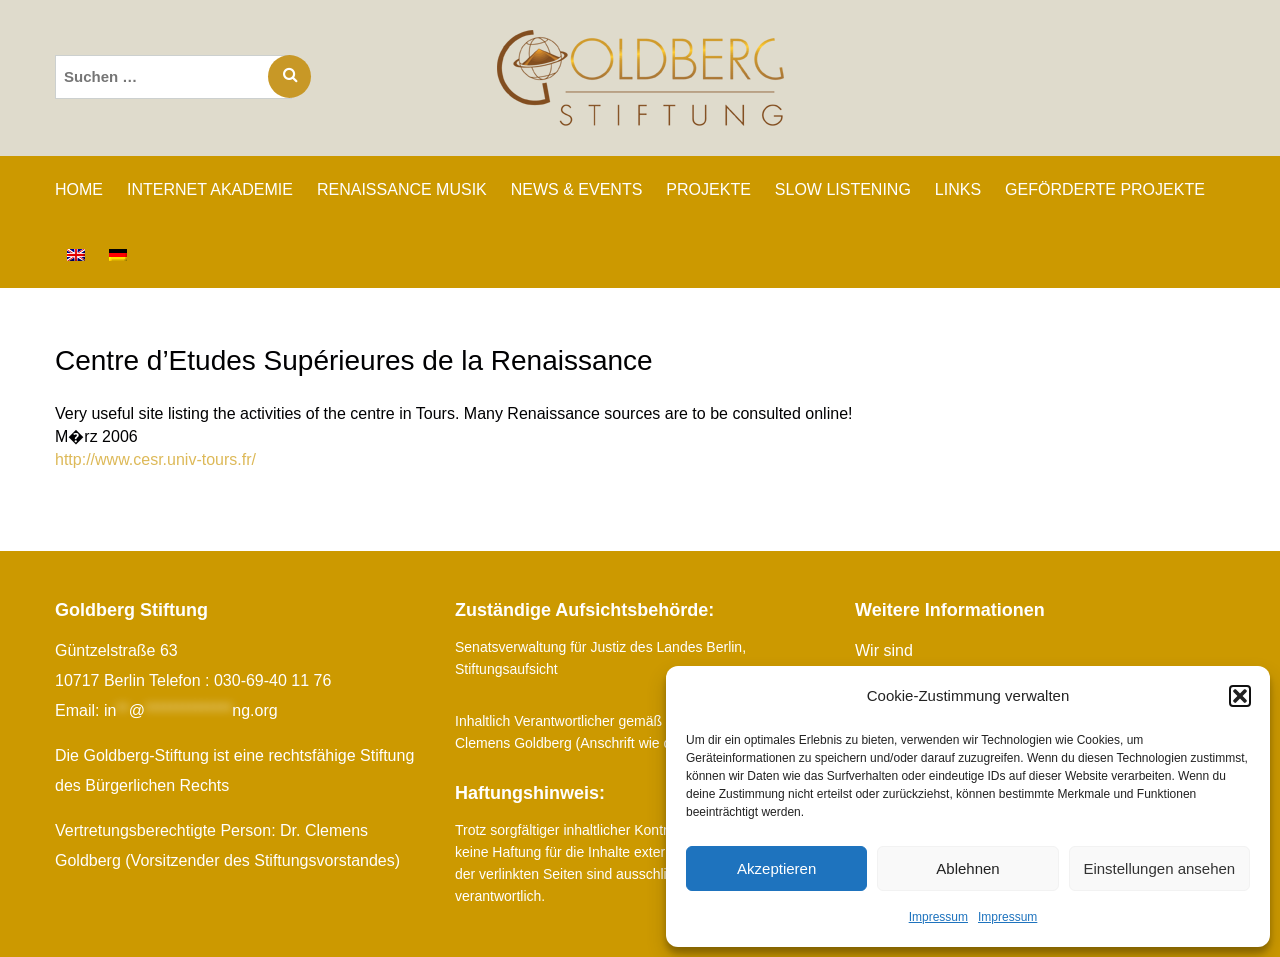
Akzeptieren (776, 868)
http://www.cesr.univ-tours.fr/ (155, 459)
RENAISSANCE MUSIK (402, 189)
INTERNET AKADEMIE (210, 189)
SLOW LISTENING (843, 189)
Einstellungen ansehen (1159, 868)
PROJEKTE (708, 189)
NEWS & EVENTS (577, 189)
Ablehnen (967, 868)
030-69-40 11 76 (272, 680)
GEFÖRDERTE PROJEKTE (1105, 189)
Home (79, 189)
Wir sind (884, 650)
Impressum (938, 917)
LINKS (958, 189)
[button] (1240, 696)
